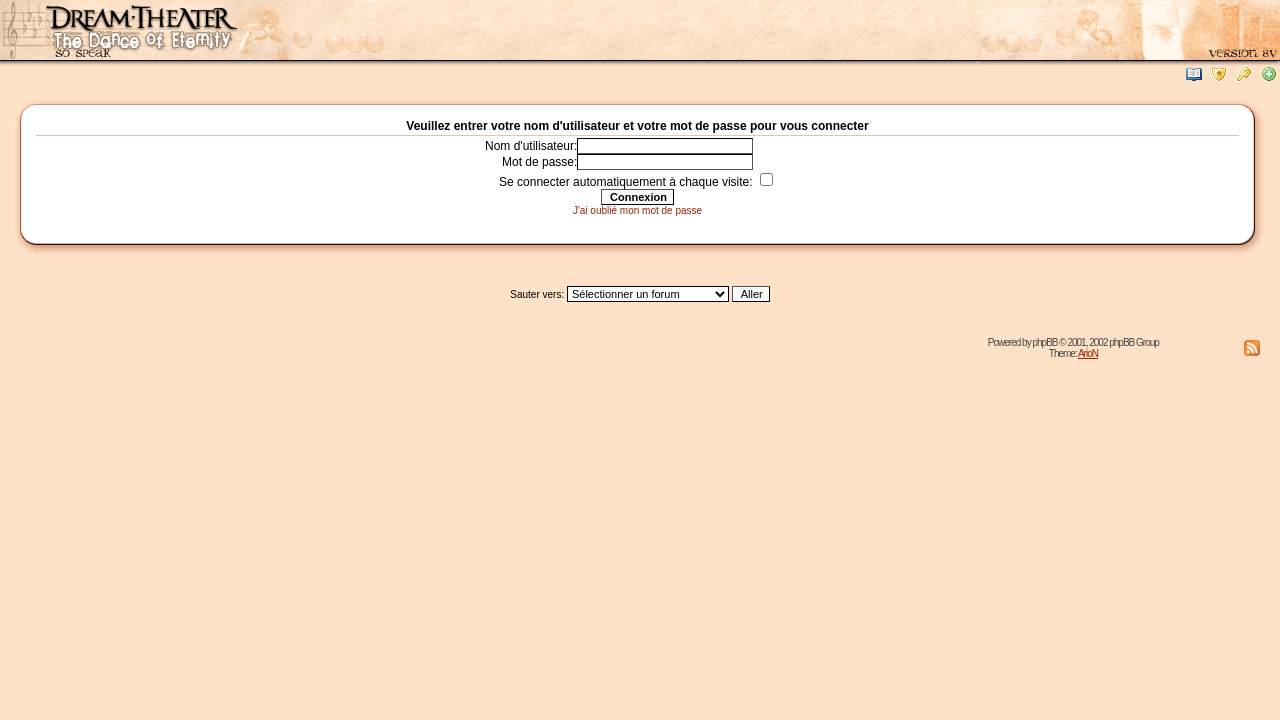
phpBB (1044, 342)
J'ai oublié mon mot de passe (637, 210)
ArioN (1088, 353)
